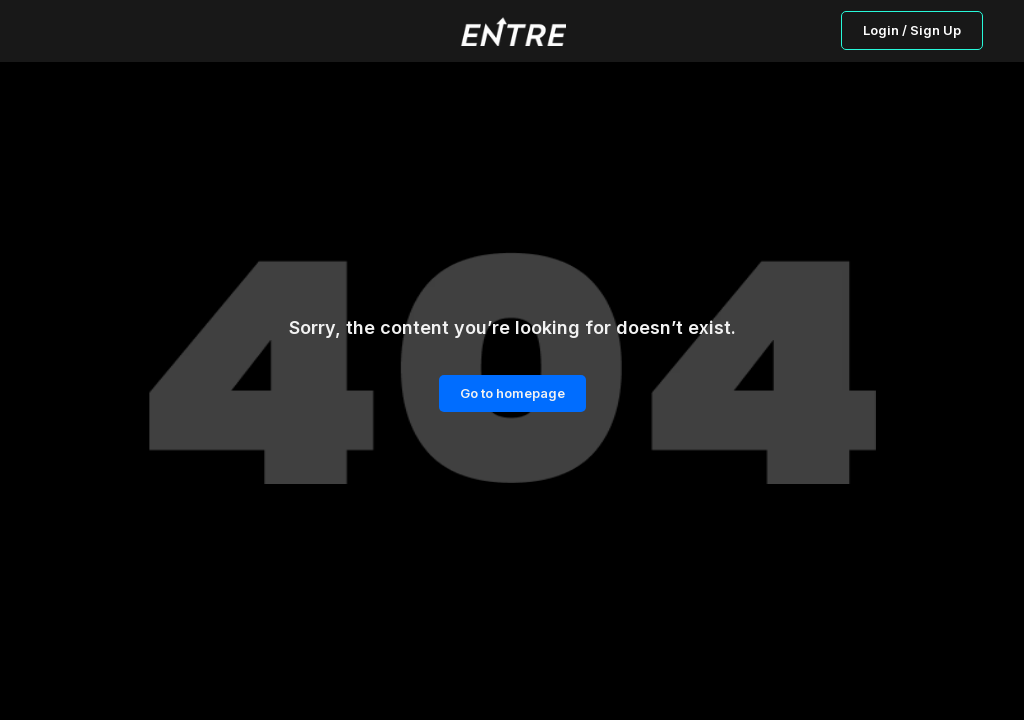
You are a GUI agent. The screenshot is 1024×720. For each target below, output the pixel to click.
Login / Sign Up (912, 30)
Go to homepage (512, 393)
